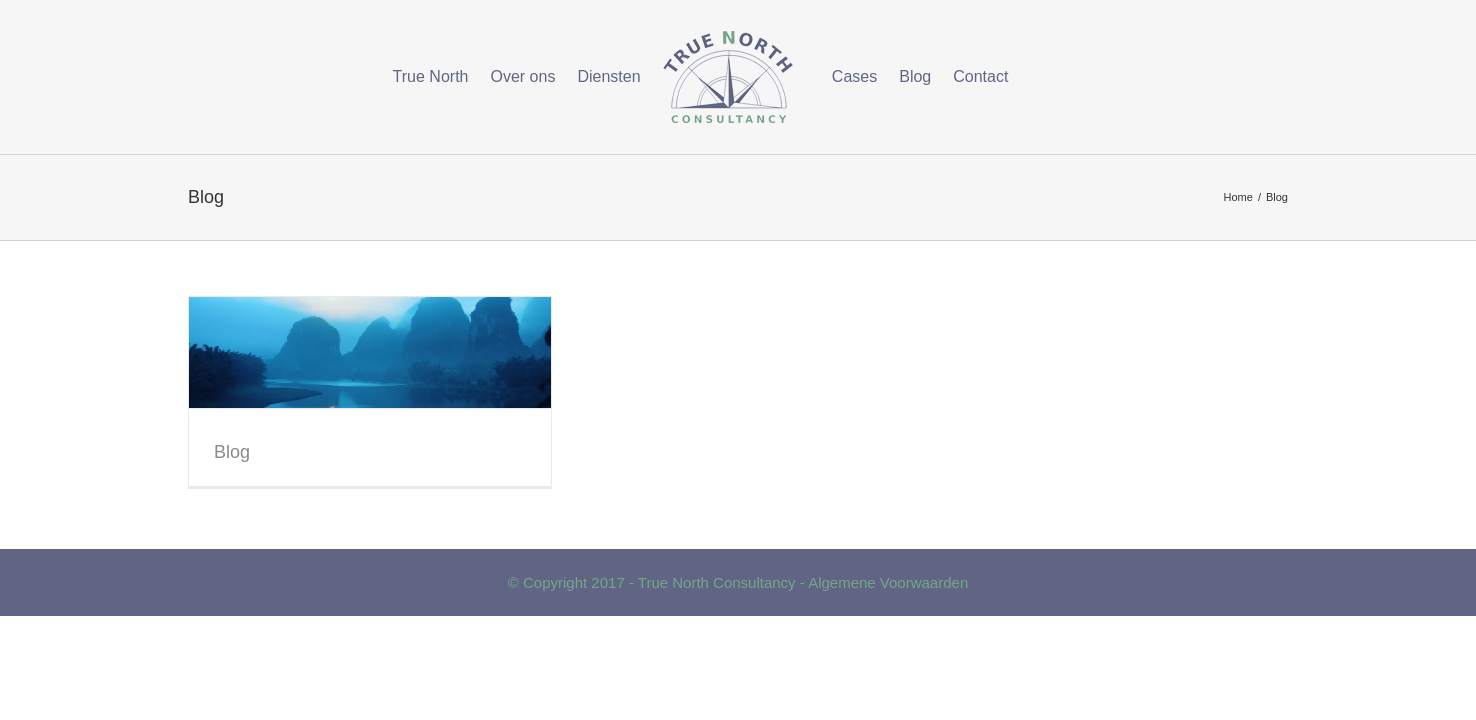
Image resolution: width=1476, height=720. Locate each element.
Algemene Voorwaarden (888, 582)
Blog (232, 452)
